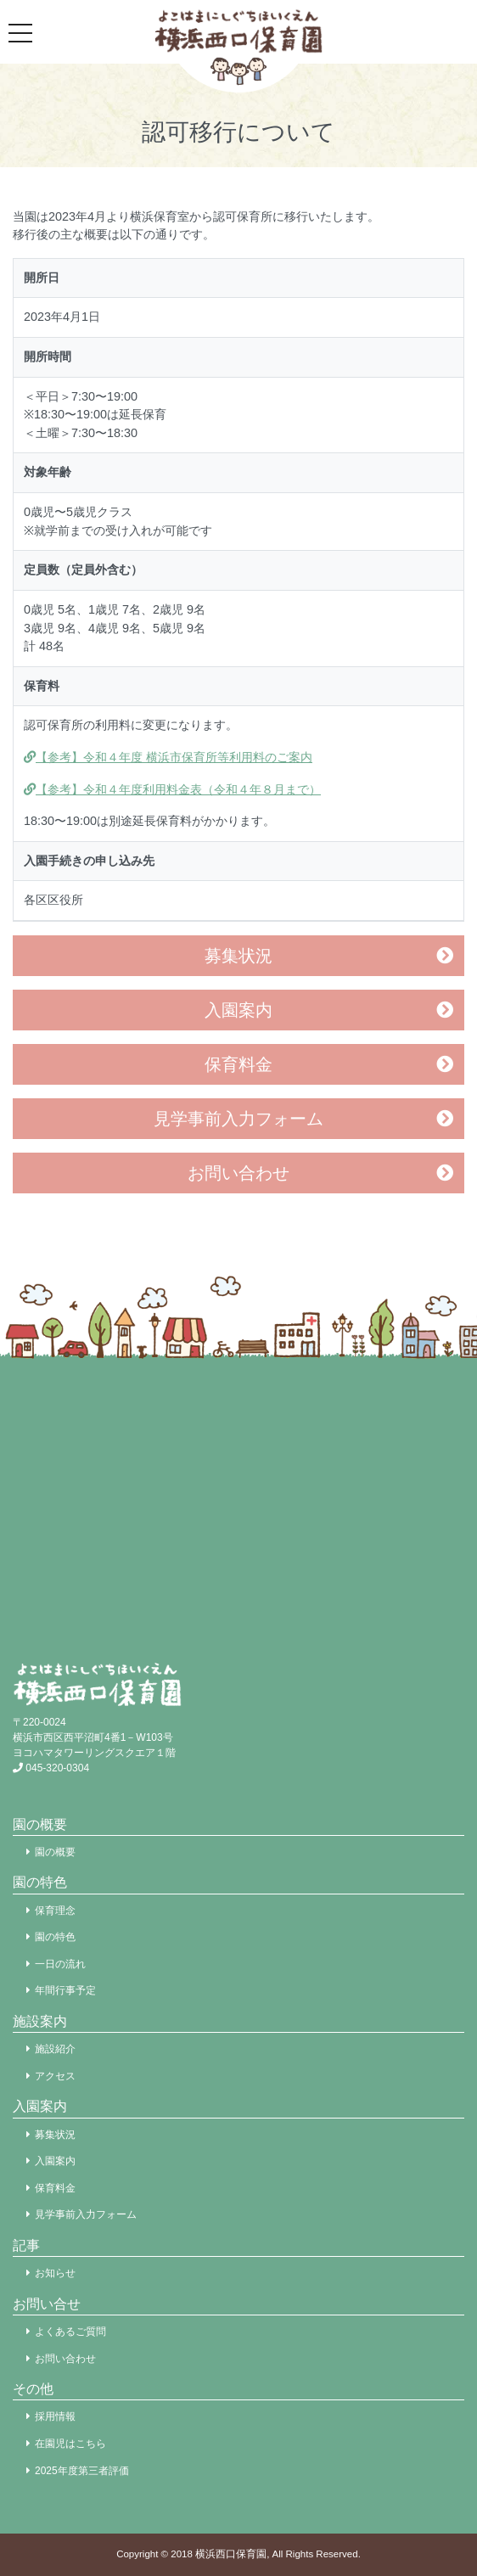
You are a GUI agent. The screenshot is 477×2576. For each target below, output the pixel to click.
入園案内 (238, 1010)
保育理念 (55, 1911)
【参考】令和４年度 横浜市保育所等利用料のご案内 (168, 757)
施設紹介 (55, 2049)
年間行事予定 (65, 1990)
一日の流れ (60, 1964)
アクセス (55, 2076)
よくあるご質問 (70, 2331)
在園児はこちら (70, 2444)
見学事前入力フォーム (238, 1118)
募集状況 (238, 955)
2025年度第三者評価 (82, 2471)
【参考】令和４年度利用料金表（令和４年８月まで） (172, 789)
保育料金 (238, 1064)
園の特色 (55, 1937)
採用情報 (55, 2416)
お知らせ (55, 2273)
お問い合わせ (238, 1173)
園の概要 (55, 1852)
